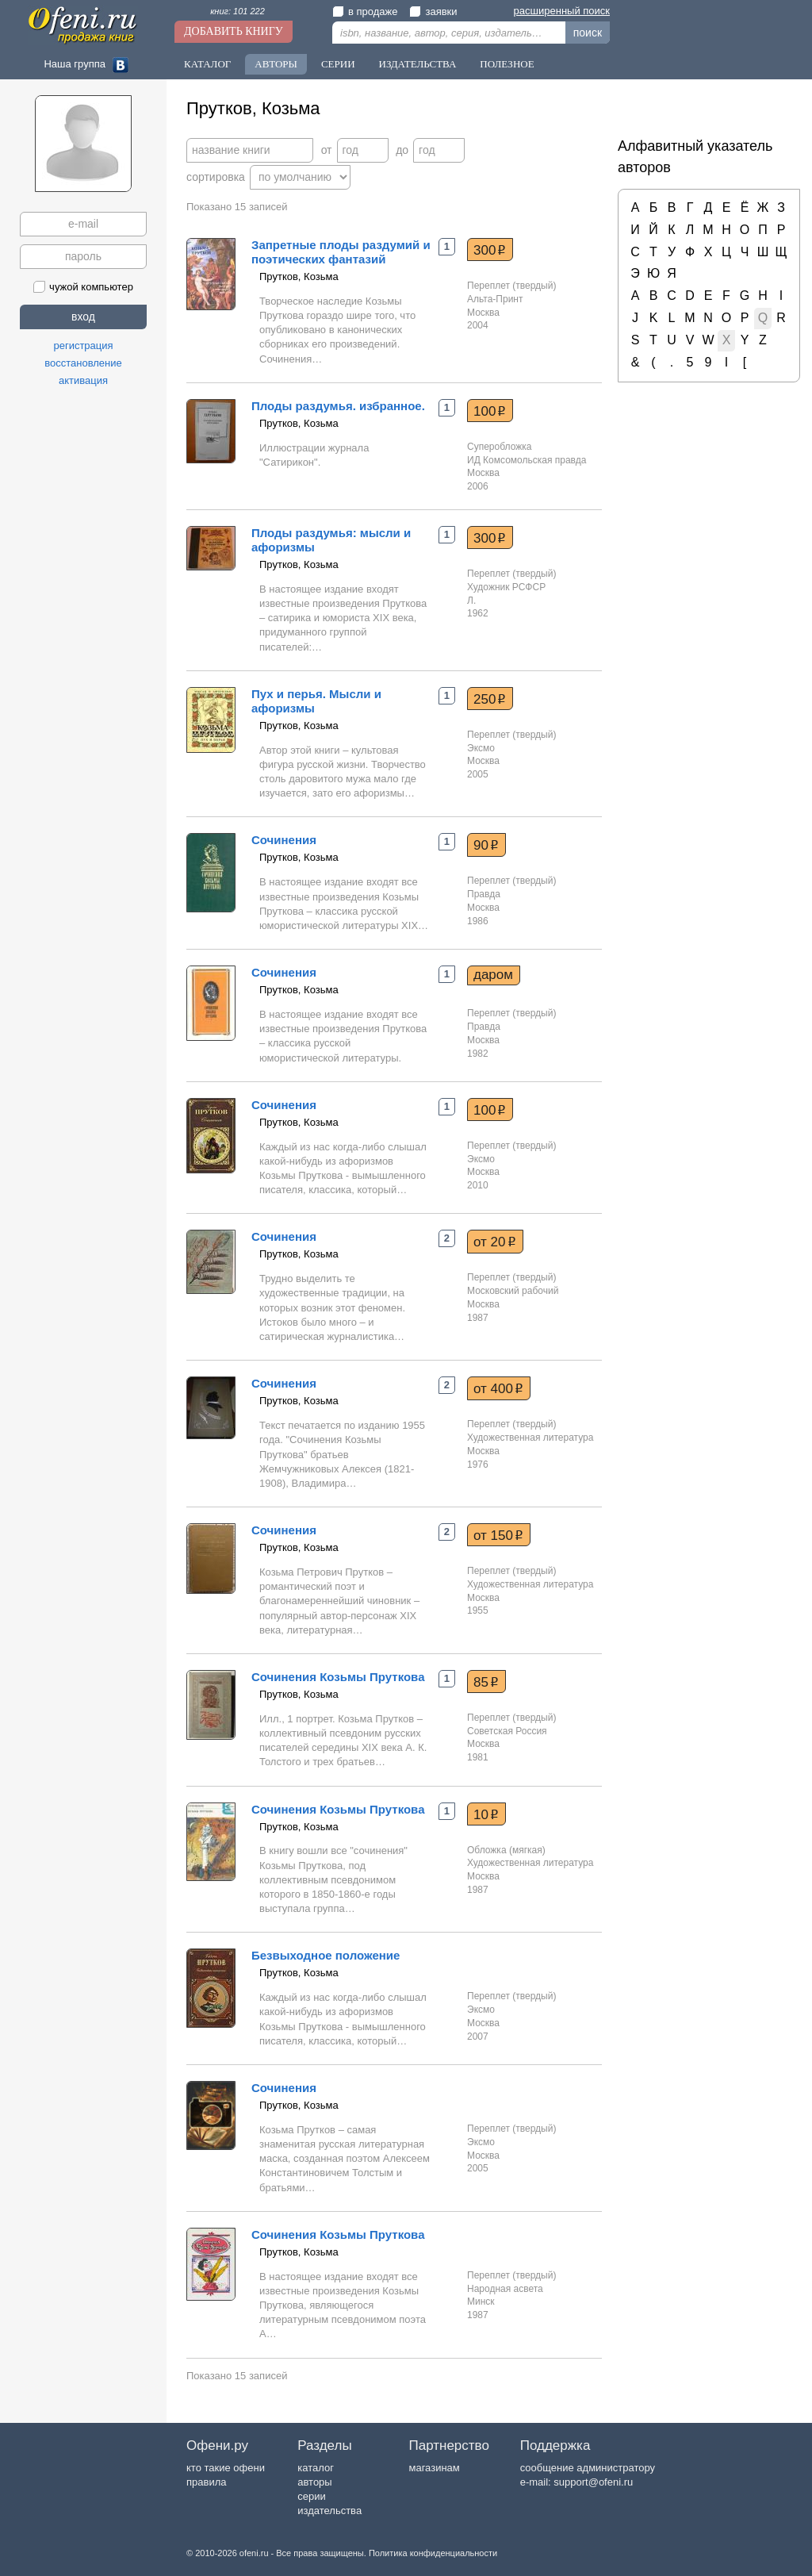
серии (311, 2496)
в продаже (364, 11)
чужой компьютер (83, 287)
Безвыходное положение (325, 1955)
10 (486, 1814)
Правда (483, 894)
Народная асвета (505, 2288)
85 (486, 1682)
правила (206, 2482)
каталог (315, 2468)
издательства (329, 2510)
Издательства (418, 64)
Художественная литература (530, 1437)
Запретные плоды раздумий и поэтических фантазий (341, 252)
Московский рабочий (512, 1290)
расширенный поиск (562, 11)
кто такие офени (225, 2468)
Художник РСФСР (506, 587)
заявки (433, 11)
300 (489, 250)
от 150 (498, 1535)
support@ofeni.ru (593, 2482)
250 (489, 699)
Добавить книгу (233, 31)
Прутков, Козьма (299, 276)
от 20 (494, 1242)
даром (493, 974)
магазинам (433, 2468)
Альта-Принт (495, 299)
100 (489, 411)
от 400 (498, 1388)
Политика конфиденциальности (433, 2553)
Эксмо (481, 748)
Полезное (507, 64)
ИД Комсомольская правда (527, 460)
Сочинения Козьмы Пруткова (337, 1676)
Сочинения (283, 840)
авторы (314, 2482)
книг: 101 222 (237, 11)
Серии (338, 64)
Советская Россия (507, 1731)
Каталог (207, 64)
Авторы (276, 64)
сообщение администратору (587, 2468)
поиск (587, 32)
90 (486, 845)
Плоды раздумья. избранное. (338, 406)
